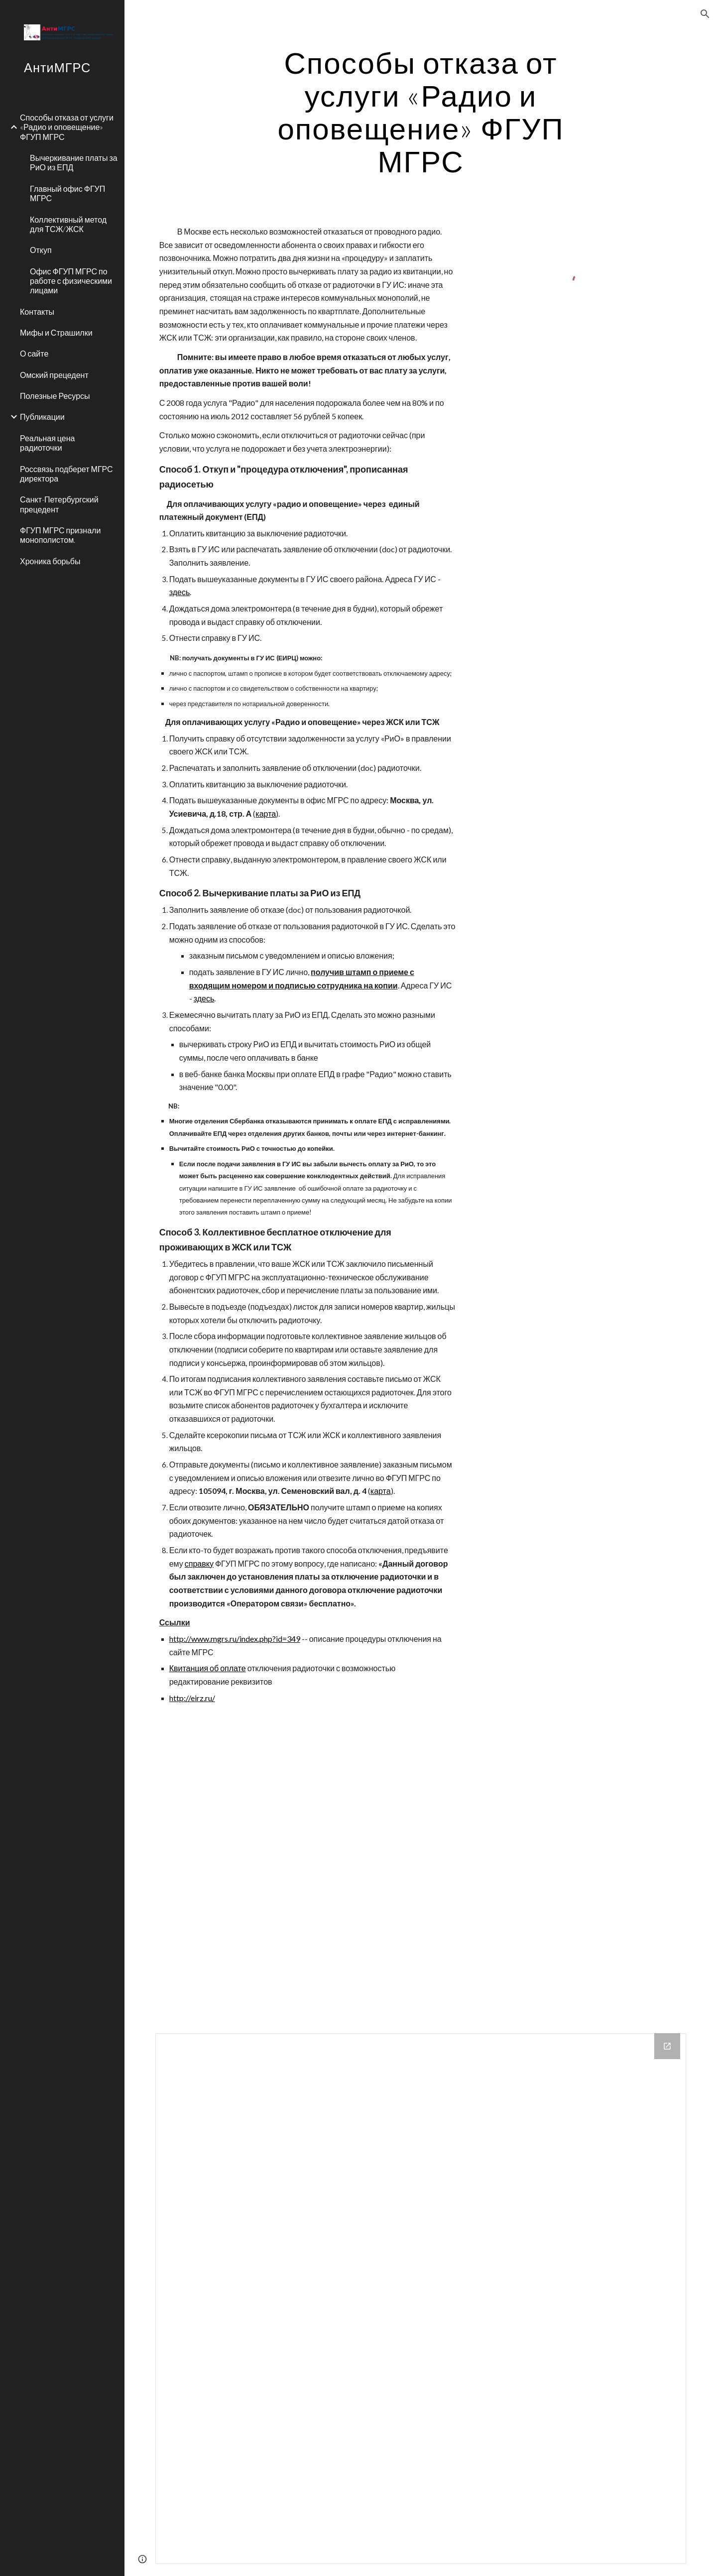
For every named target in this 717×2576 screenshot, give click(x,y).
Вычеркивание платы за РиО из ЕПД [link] (74, 162)
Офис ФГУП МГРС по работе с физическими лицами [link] (71, 280)
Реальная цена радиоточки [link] (47, 442)
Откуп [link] (41, 249)
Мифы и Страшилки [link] (56, 332)
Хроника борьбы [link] (50, 561)
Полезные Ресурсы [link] (55, 395)
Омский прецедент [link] (54, 374)
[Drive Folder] (421, 2299)
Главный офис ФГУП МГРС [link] (67, 193)
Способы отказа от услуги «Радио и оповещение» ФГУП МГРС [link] (67, 127)
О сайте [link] (34, 353)
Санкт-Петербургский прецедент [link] (59, 503)
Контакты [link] (37, 311)
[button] (705, 14)
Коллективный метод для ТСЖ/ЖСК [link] (68, 224)
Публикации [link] (42, 416)
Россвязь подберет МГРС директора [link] (66, 473)
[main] (421, 111)
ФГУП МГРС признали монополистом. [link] (60, 534)
